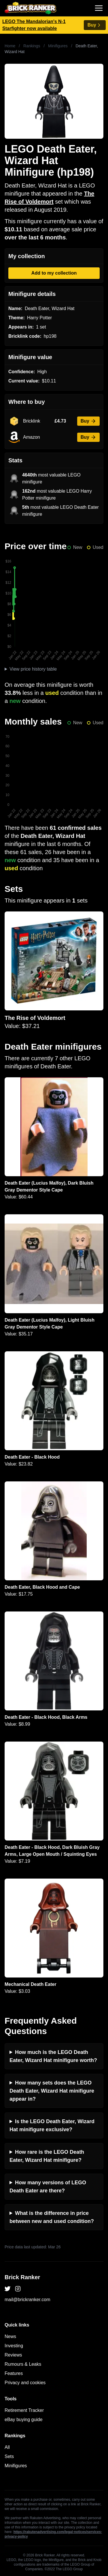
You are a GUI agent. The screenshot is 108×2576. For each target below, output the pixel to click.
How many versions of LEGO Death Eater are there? (48, 2187)
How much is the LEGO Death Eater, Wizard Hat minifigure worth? (53, 2056)
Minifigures (58, 46)
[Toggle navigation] (98, 8)
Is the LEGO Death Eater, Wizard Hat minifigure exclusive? (52, 2125)
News (10, 2336)
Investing (14, 2345)
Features (14, 2373)
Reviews (13, 2354)
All (7, 2447)
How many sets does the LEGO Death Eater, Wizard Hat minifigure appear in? (52, 2091)
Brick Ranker (22, 2277)
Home (10, 46)
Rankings (31, 46)
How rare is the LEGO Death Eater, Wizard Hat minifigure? (47, 2156)
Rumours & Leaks (23, 2364)
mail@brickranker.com (27, 2299)
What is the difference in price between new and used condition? (52, 2217)
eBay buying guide (24, 2419)
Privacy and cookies (25, 2382)
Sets (9, 2456)
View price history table (33, 669)
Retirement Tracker (24, 2410)
